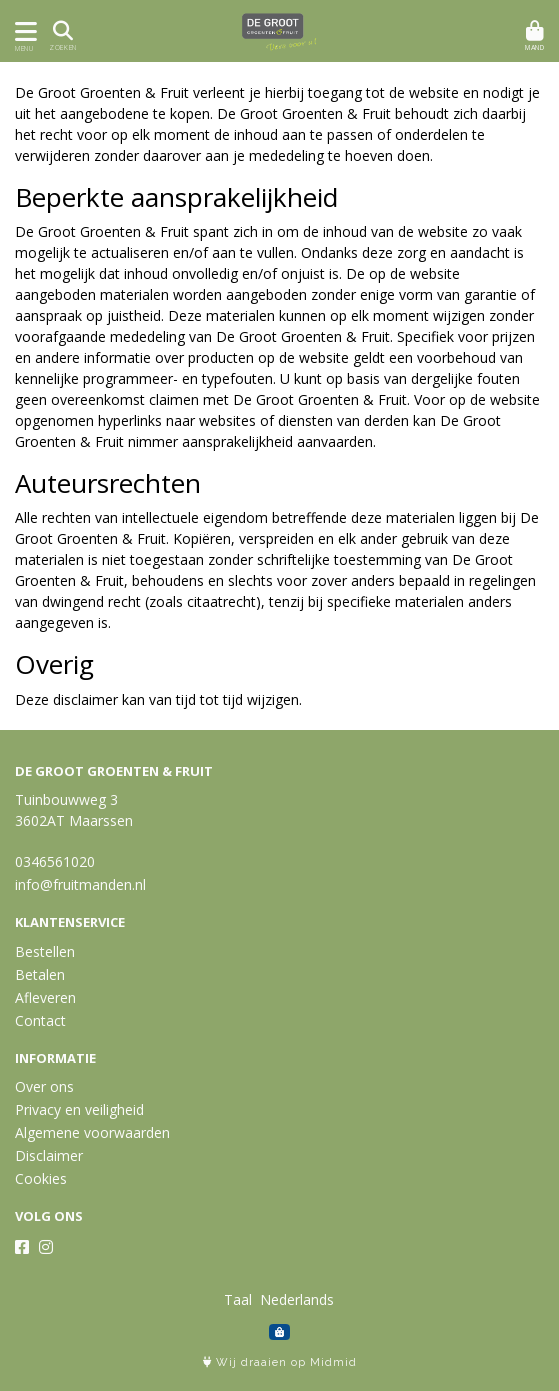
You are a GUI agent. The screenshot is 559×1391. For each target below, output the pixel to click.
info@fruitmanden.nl (80, 884)
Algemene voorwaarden (92, 1132)
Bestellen (45, 951)
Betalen (40, 974)
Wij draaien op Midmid (280, 1362)
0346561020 (55, 861)
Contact (40, 1020)
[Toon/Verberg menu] (22, 31)
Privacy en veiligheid (79, 1109)
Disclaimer (49, 1155)
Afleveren (45, 997)
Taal (238, 1299)
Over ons (44, 1086)
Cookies (41, 1178)
